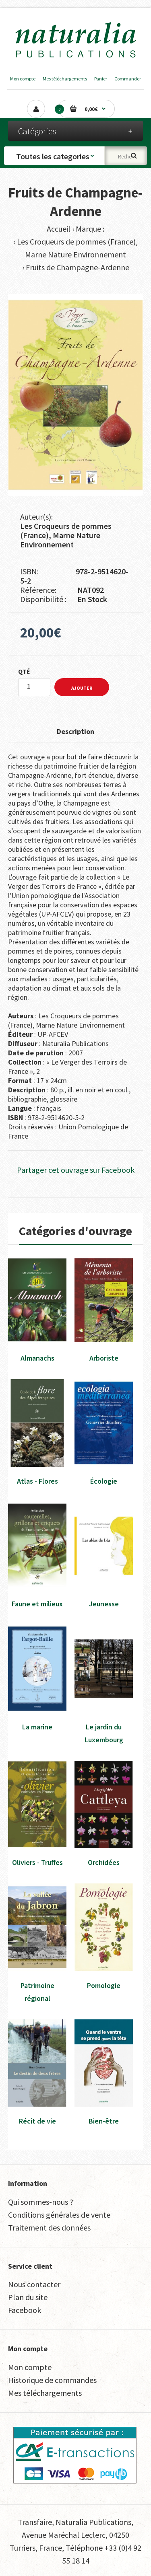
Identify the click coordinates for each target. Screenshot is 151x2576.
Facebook (24, 2310)
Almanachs (37, 1358)
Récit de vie (37, 2121)
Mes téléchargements (65, 79)
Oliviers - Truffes (37, 1862)
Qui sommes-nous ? (40, 2202)
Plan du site (28, 2297)
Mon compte (22, 79)
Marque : (90, 229)
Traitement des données (49, 2227)
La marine (37, 1726)
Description (75, 731)
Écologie (103, 1481)
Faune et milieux (37, 1603)
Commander (127, 79)
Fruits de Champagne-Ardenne (77, 267)
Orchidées (104, 1862)
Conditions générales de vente (59, 2215)
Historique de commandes (52, 2380)
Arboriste (103, 1358)
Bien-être (104, 2121)
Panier (100, 79)
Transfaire (35, 2522)
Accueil (58, 229)
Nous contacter (34, 2284)
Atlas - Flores (37, 1481)
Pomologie (103, 1985)
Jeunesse (104, 1603)
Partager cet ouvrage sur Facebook (75, 1170)
